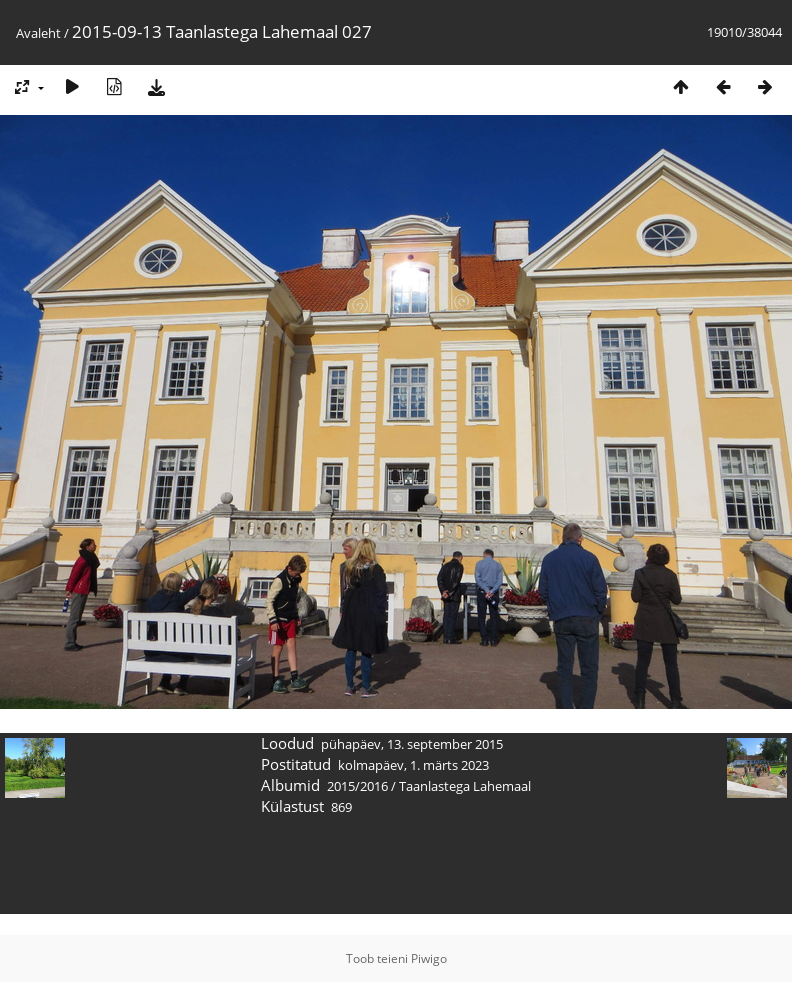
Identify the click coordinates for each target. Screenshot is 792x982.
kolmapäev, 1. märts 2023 (413, 765)
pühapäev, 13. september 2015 (412, 744)
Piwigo (429, 958)
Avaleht (38, 33)
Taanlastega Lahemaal (465, 786)
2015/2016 (357, 786)
